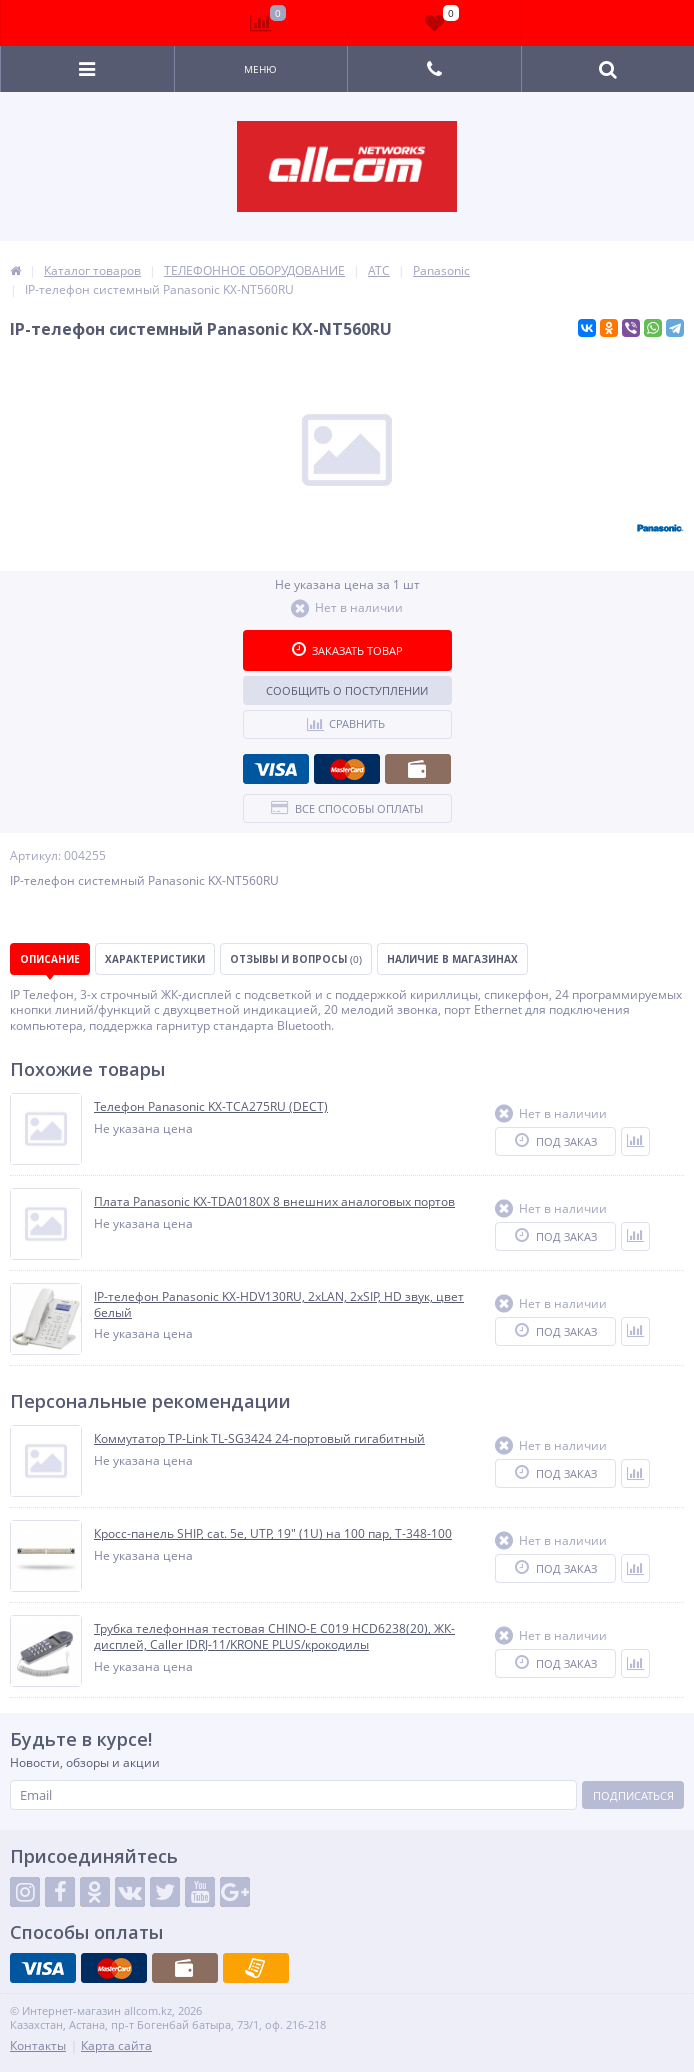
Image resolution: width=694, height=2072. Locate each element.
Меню (260, 69)
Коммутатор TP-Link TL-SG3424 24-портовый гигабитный (259, 1439)
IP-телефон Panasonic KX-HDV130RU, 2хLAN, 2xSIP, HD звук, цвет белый (279, 1304)
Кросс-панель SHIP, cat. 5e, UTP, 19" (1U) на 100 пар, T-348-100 (273, 1534)
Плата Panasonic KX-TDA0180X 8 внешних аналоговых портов (274, 1202)
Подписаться (633, 1795)
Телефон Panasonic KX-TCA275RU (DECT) (211, 1107)
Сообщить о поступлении (347, 690)
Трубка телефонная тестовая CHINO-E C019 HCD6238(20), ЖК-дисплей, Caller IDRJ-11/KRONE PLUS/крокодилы (274, 1636)
